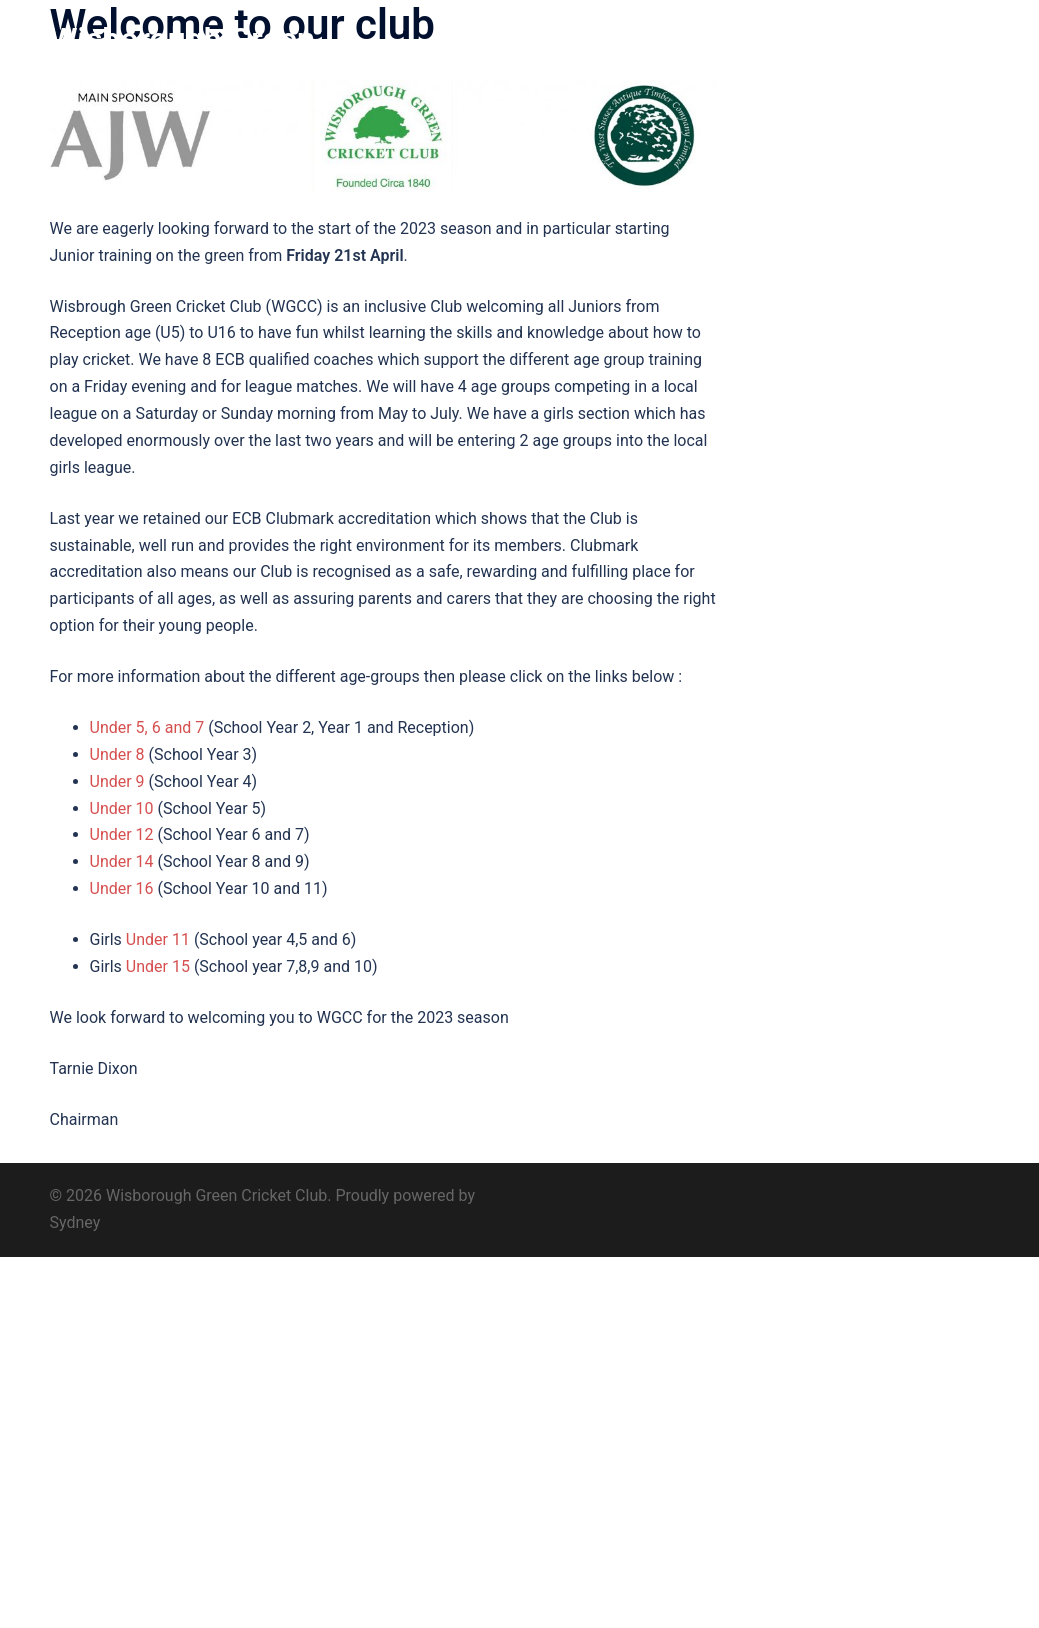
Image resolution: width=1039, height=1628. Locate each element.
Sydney (75, 1222)
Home (478, 58)
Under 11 (158, 939)
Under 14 (122, 861)
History (612, 58)
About (544, 58)
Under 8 (117, 754)
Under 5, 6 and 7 (147, 727)
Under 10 (124, 808)
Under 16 (122, 888)
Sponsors (776, 58)
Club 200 (691, 58)
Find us (857, 58)
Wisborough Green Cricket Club (182, 58)
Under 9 (117, 781)
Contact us (942, 58)
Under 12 (122, 834)
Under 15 (158, 966)
